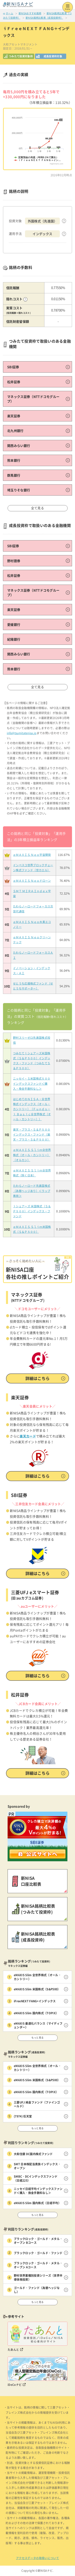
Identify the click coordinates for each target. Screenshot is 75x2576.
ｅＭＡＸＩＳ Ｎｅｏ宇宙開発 (32, 854)
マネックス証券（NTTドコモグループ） (33, 398)
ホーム (9, 13)
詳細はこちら (37, 1378)
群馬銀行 (13, 475)
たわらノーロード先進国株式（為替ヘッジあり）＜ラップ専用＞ (31, 1190)
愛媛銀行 (13, 624)
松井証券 (13, 381)
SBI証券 (13, 366)
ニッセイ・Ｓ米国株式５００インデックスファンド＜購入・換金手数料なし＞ (31, 1083)
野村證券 (13, 560)
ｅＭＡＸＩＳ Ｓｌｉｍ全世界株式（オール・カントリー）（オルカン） (32, 1155)
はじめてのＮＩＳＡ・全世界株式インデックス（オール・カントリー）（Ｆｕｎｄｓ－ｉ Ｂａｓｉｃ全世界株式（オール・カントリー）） (32, 1109)
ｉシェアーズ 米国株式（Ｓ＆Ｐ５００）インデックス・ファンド (32, 1211)
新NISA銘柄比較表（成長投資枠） (44, 18)
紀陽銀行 (13, 639)
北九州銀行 (15, 430)
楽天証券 (13, 415)
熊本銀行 (13, 460)
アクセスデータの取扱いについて (37, 2558)
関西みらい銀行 (18, 445)
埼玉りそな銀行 (18, 490)
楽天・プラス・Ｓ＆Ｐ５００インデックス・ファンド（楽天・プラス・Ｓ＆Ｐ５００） (31, 1134)
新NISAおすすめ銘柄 (30, 13)
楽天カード (28, 1436)
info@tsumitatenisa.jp (22, 733)
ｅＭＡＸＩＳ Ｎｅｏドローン (32, 880)
